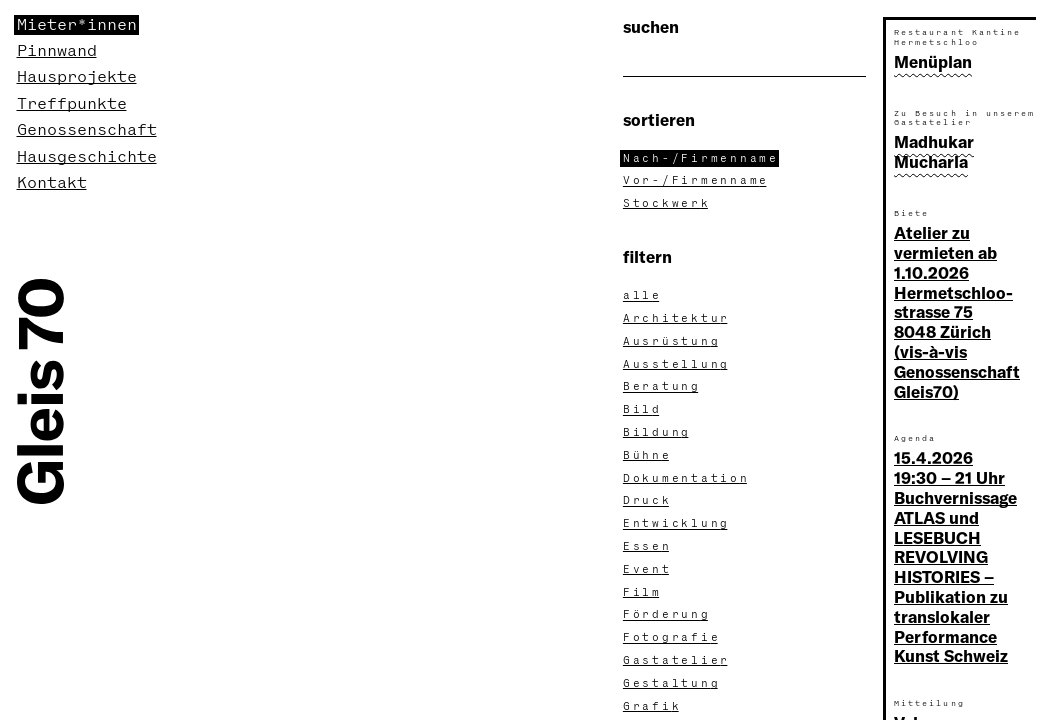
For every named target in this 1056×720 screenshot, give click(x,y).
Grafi (652, 707)
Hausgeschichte (87, 157)
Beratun (662, 387)
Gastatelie (677, 661)
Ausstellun (677, 365)
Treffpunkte (72, 104)
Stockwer (667, 204)
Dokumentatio (686, 479)
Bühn (647, 456)
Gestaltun (672, 684)
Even (647, 570)
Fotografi (672, 638)
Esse (647, 547)
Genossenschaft (87, 130)
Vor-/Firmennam (696, 181)
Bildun (657, 433)
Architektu (677, 319)
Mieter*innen (77, 25)
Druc (647, 501)
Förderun (667, 615)
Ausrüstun (672, 342)
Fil (643, 593)
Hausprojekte (77, 77)
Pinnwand (57, 51)
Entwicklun (677, 524)
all (643, 296)
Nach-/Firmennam (701, 159)
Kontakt (52, 183)
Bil (643, 410)
